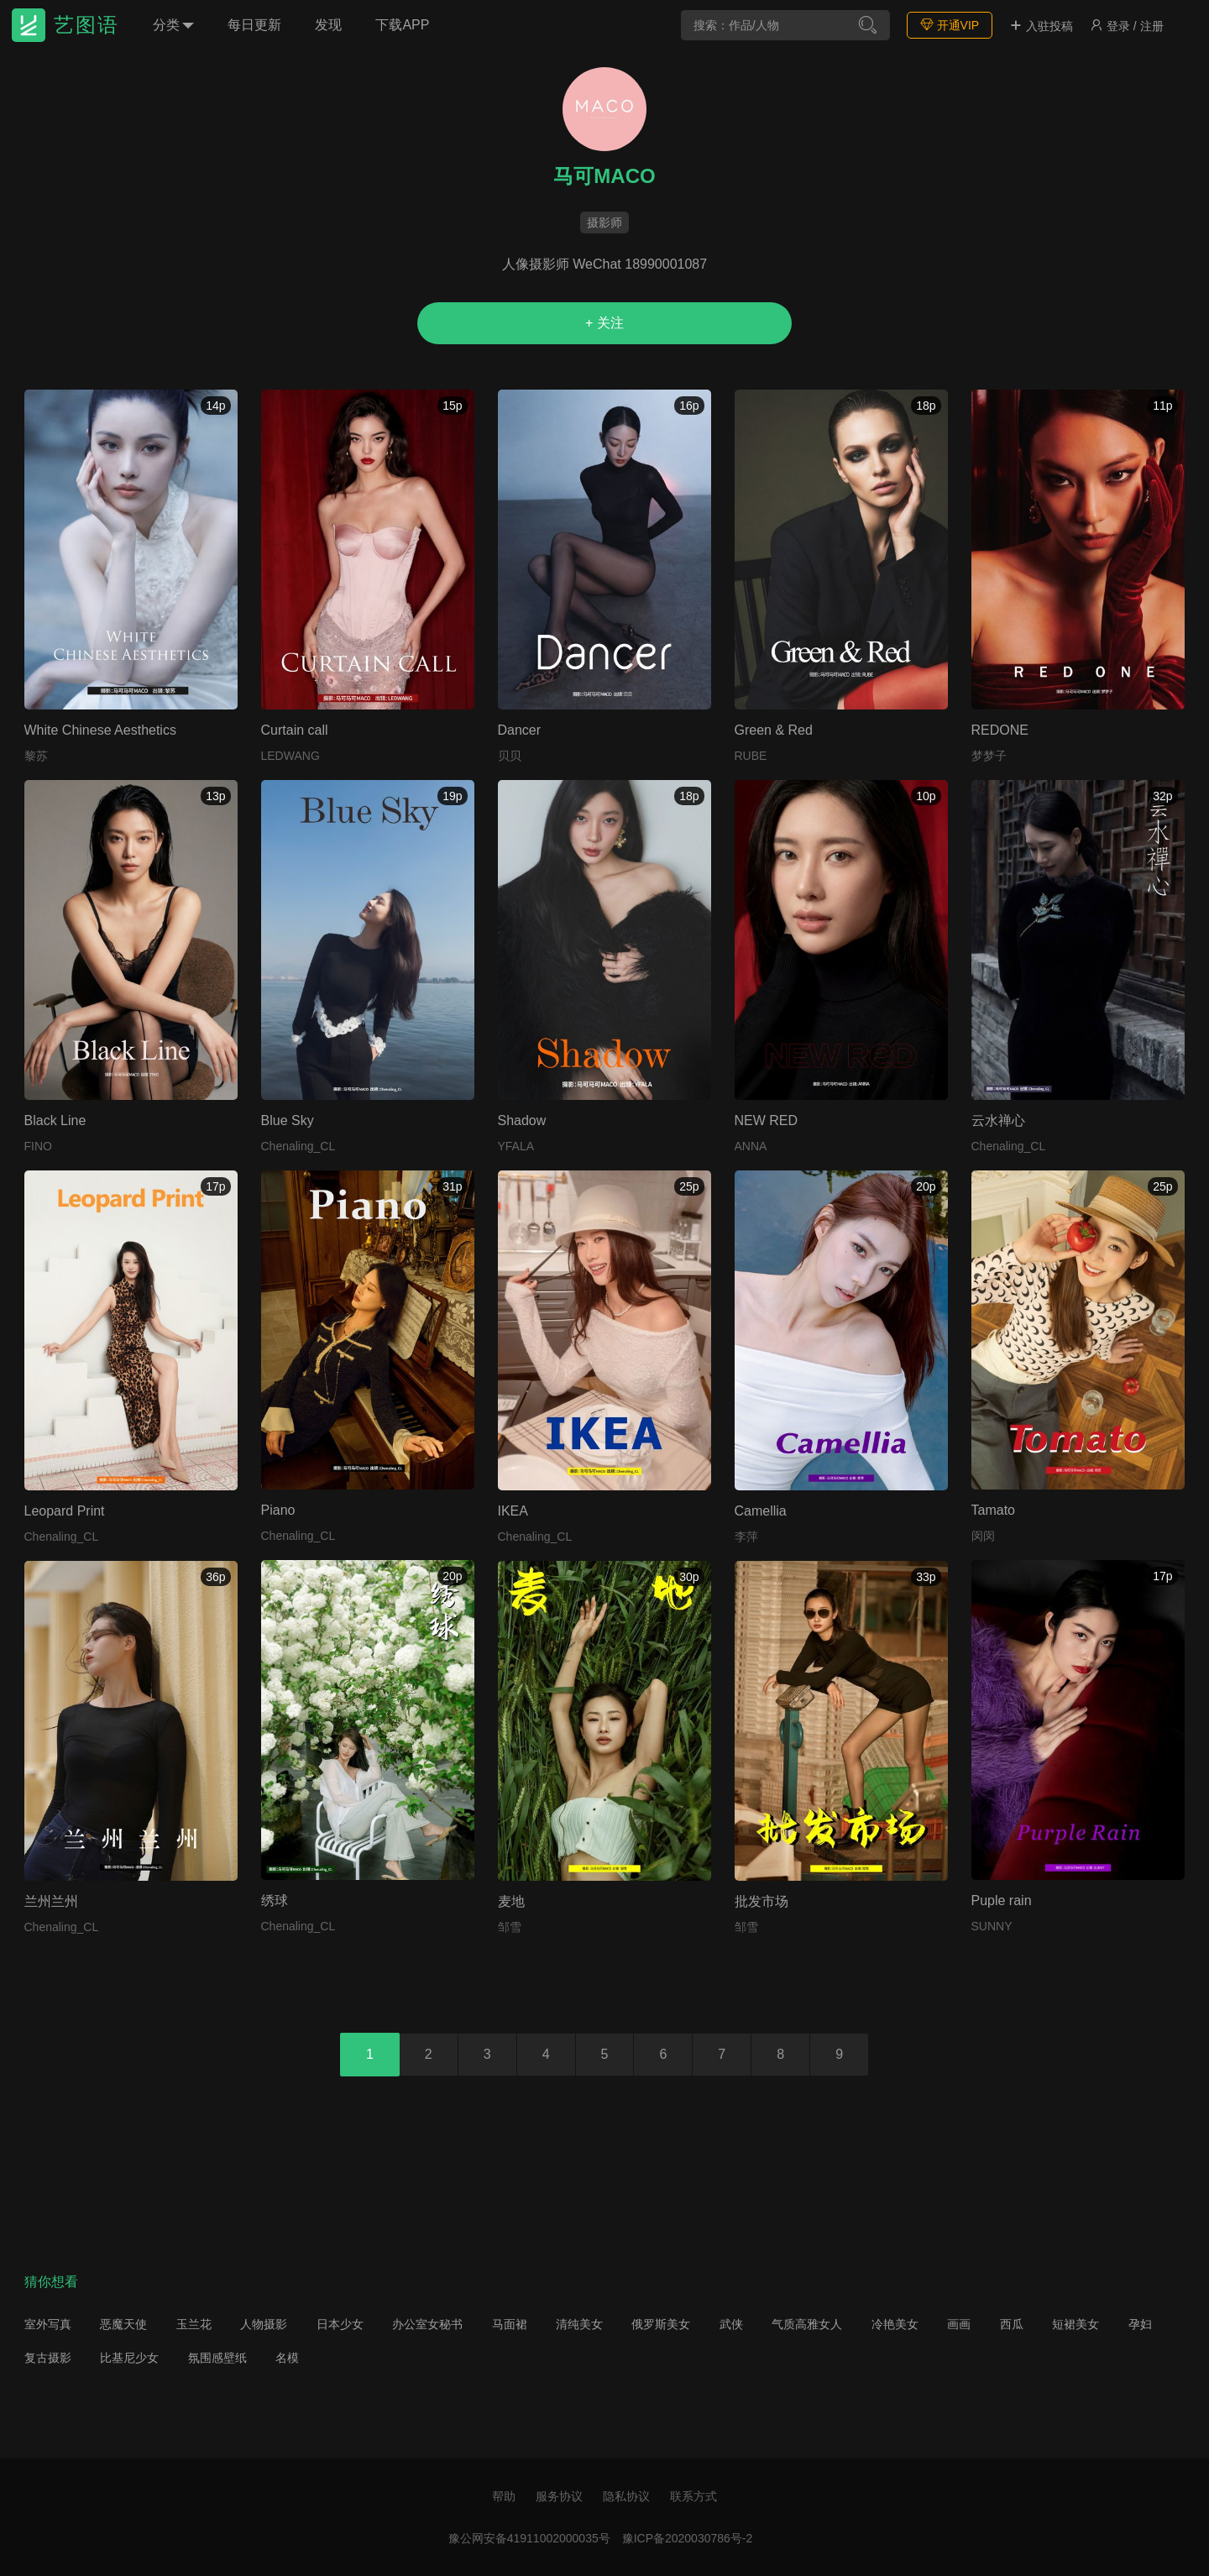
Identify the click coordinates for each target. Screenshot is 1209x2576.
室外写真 (47, 2324)
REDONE (999, 730)
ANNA (751, 1146)
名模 (287, 2357)
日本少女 (340, 2324)
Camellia (761, 1511)
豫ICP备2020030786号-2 (687, 2538)
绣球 (274, 1900)
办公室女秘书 (427, 2324)
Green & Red (774, 730)
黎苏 (36, 755)
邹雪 (509, 1927)
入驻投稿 (1041, 26)
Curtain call (294, 730)
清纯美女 (579, 2324)
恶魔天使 (123, 2324)
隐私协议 (626, 2496)
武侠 (731, 2324)
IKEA (513, 1511)
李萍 (746, 1536)
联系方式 (693, 2496)
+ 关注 (604, 323)
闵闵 (983, 1535)
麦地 (511, 1901)
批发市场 (761, 1901)
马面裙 (509, 2324)
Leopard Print (64, 1511)
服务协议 (559, 2496)
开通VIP (949, 25)
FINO (38, 1146)
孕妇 (1140, 2324)
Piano (278, 1510)
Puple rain (1001, 1900)
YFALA (516, 1146)
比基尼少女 (129, 2357)
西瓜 (1011, 2324)
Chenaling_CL (298, 1146)
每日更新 (254, 25)
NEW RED (766, 1120)
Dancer (520, 730)
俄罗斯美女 (660, 2324)
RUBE (751, 755)
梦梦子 (989, 755)
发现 (328, 25)
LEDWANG (290, 755)
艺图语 (86, 24)
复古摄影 (47, 2357)
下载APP (402, 25)
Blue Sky (287, 1120)
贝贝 (509, 755)
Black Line (55, 1120)
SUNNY (992, 1926)
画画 (959, 2324)
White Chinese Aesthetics (100, 730)
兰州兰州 (51, 1901)
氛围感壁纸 (217, 2357)
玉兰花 (194, 2324)
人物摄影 (263, 2324)
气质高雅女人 (807, 2324)
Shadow (522, 1120)
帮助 (504, 2496)
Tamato (993, 1510)
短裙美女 (1075, 2324)
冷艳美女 (895, 2324)
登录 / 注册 (1127, 26)
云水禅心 (998, 1120)
